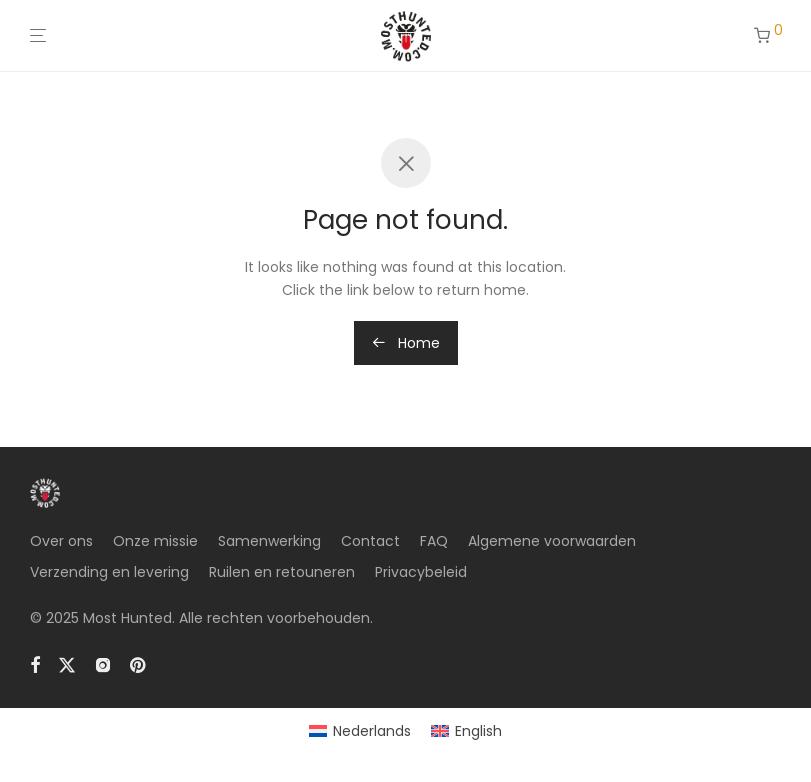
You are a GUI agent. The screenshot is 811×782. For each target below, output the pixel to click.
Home (406, 343)
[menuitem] (360, 731)
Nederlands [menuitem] (372, 731)
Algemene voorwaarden (552, 541)
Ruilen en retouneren (282, 572)
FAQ (434, 541)
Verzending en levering (109, 572)
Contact (370, 541)
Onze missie (155, 541)
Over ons (61, 541)
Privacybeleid (421, 572)
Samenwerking (269, 541)
